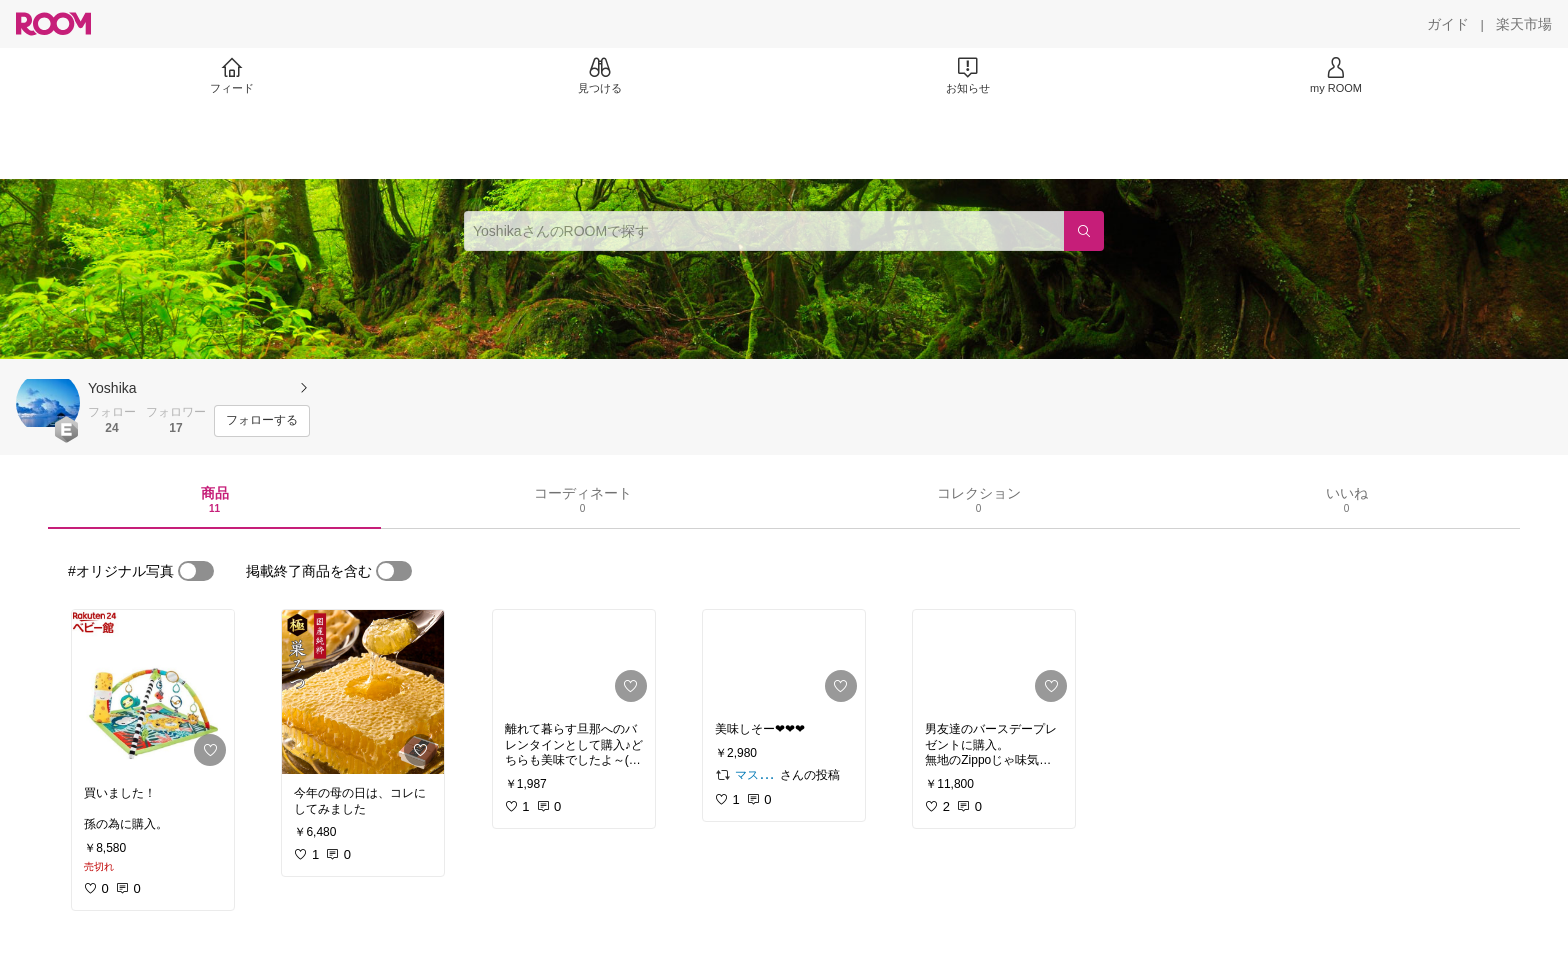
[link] (153, 692)
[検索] (1084, 231)
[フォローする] (262, 421)
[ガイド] (1448, 24)
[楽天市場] (1524, 24)
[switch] (196, 571)
